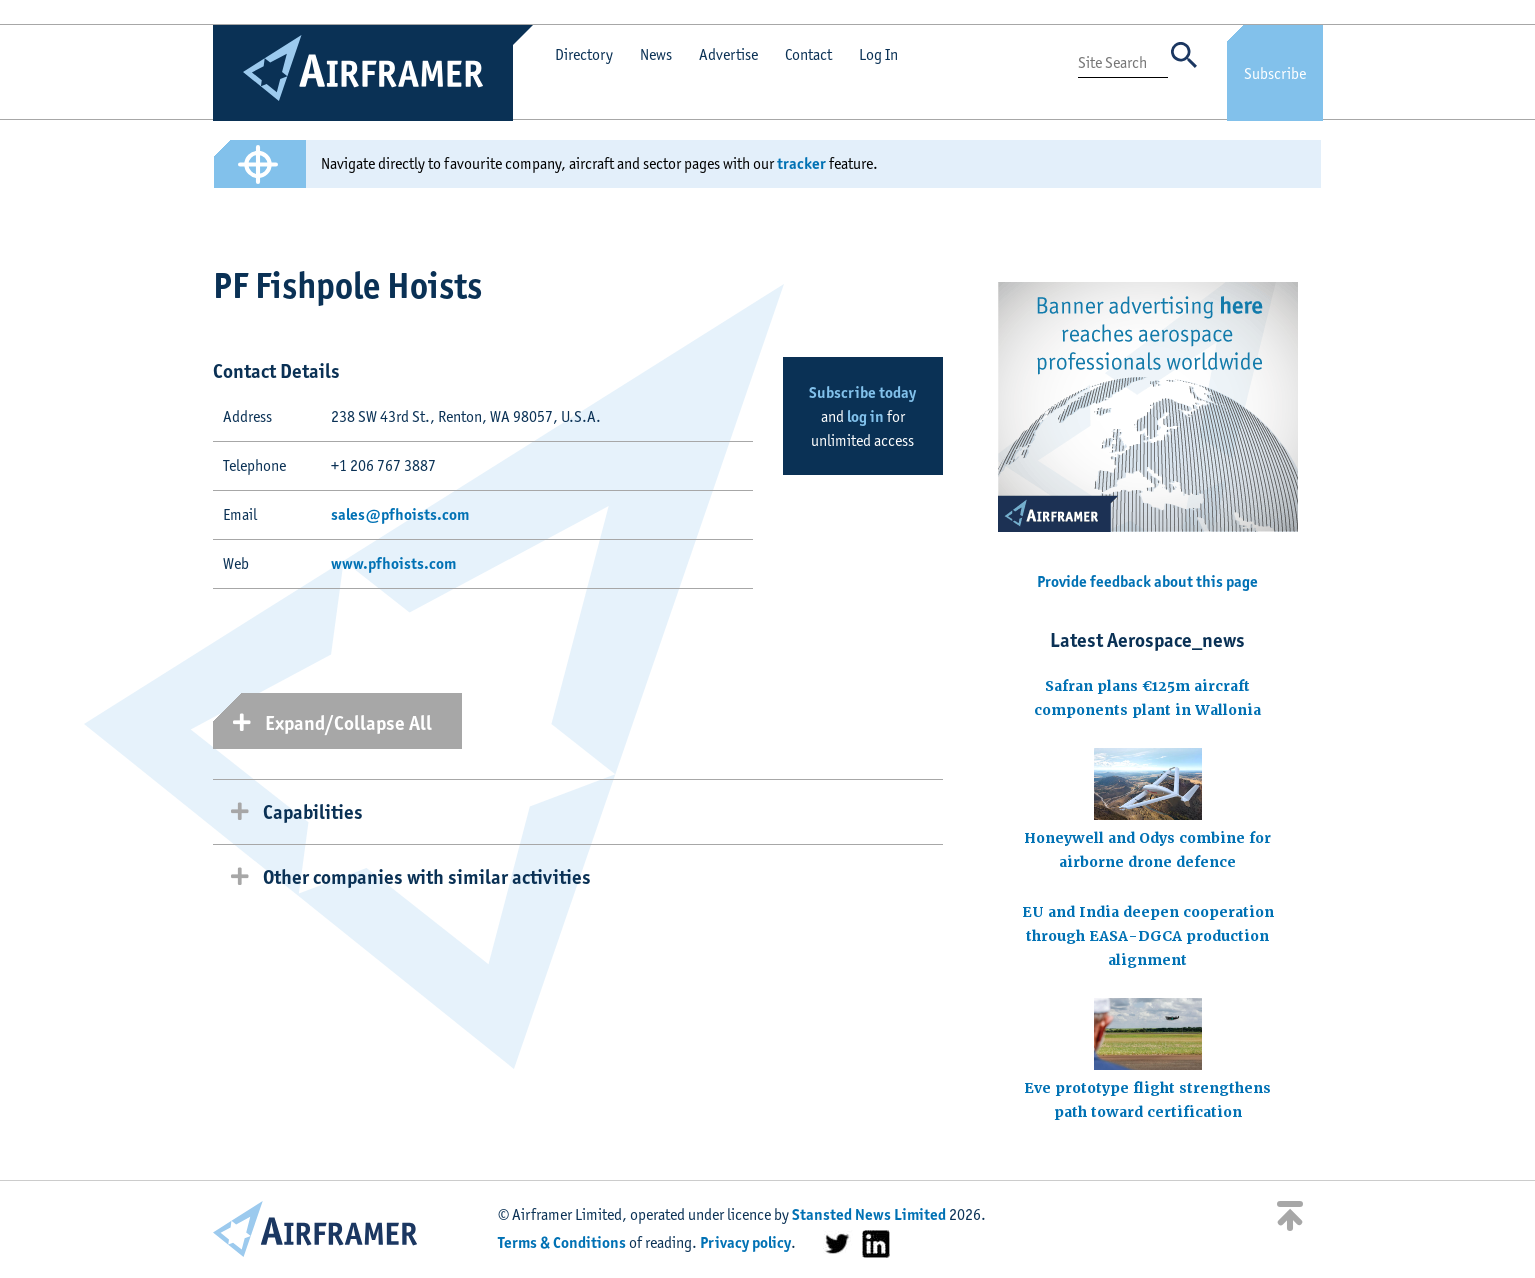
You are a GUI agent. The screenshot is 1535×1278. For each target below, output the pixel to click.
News (656, 54)
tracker (801, 163)
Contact (808, 54)
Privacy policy (745, 1242)
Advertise (728, 54)
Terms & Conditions (562, 1242)
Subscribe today (862, 392)
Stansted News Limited (869, 1214)
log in (865, 416)
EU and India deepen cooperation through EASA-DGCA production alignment (1148, 936)
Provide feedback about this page (1147, 581)
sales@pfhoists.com (400, 514)
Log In (878, 54)
